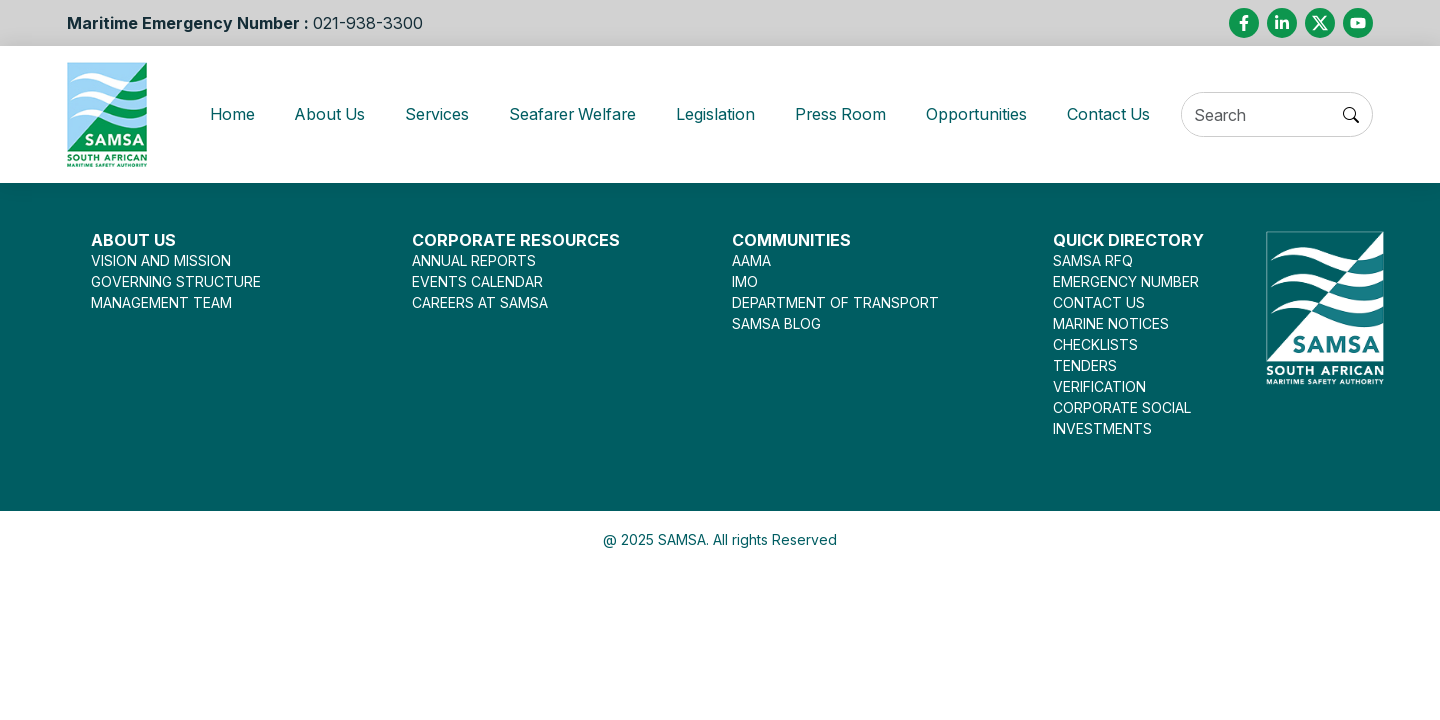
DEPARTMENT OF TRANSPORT (835, 302)
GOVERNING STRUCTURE (176, 281)
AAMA (751, 260)
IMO (745, 281)
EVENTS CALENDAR (477, 281)
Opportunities (986, 114)
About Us (311, 114)
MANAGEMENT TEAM (161, 302)
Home (226, 114)
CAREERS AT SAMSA (480, 302)
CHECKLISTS (1095, 344)
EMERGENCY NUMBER (1126, 281)
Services (421, 114)
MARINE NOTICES (1111, 323)
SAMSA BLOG (776, 323)
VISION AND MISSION (161, 260)
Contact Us (1125, 114)
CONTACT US (1099, 302)
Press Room (845, 114)
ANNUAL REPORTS (474, 260)
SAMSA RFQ (1093, 260)
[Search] (1268, 115)
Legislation (716, 114)
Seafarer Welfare (565, 114)
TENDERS (1085, 365)
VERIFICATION (1099, 386)
